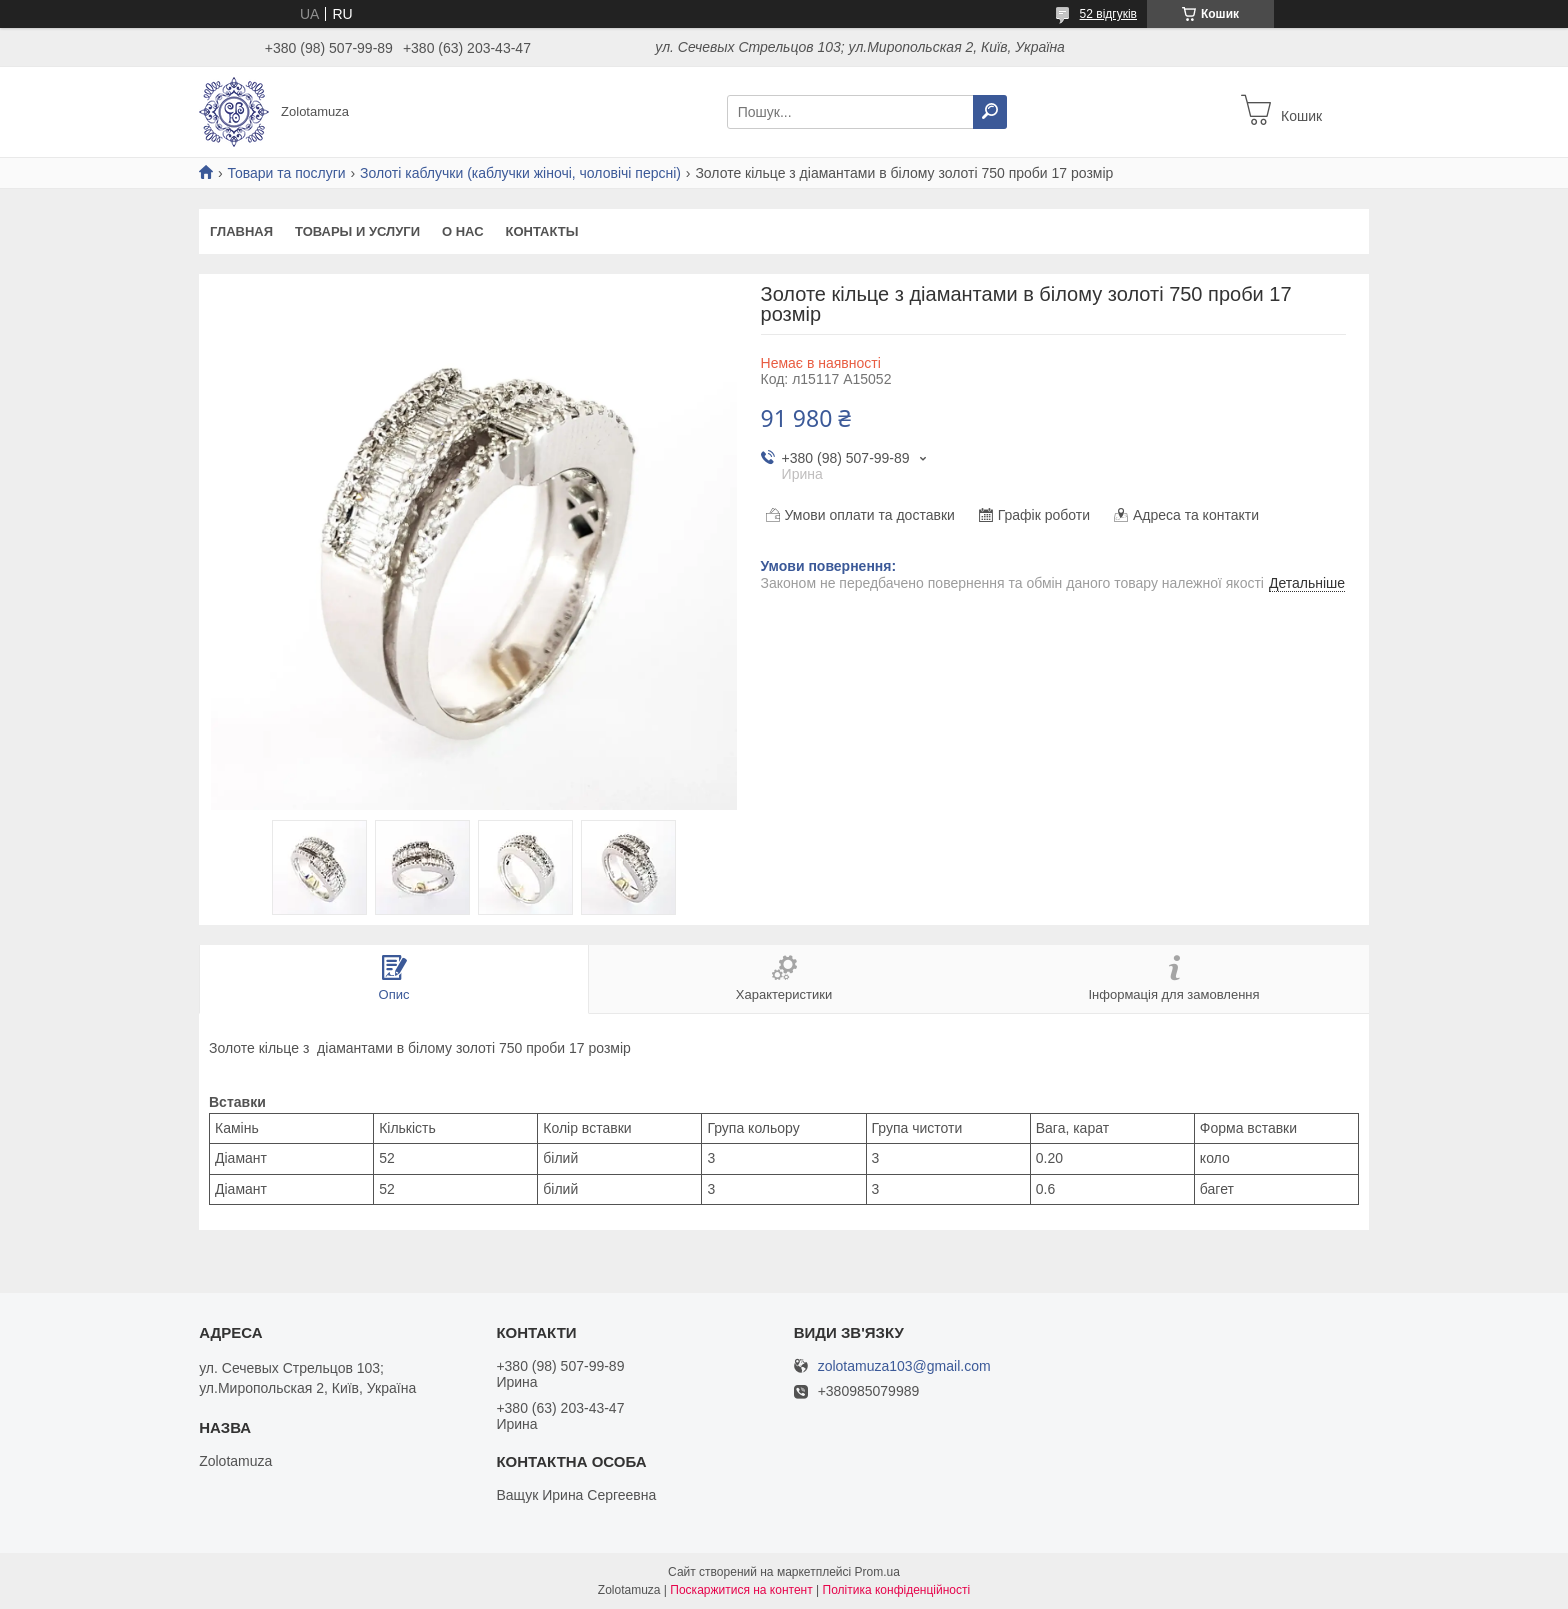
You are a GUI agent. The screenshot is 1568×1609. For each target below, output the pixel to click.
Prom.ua (877, 1572)
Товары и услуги (357, 231)
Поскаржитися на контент (741, 1590)
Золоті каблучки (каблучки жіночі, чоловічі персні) (520, 173)
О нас (463, 231)
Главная (241, 231)
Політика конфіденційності (897, 1590)
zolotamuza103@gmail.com (904, 1366)
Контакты (542, 231)
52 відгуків (1108, 14)
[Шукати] (990, 112)
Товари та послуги (286, 173)
